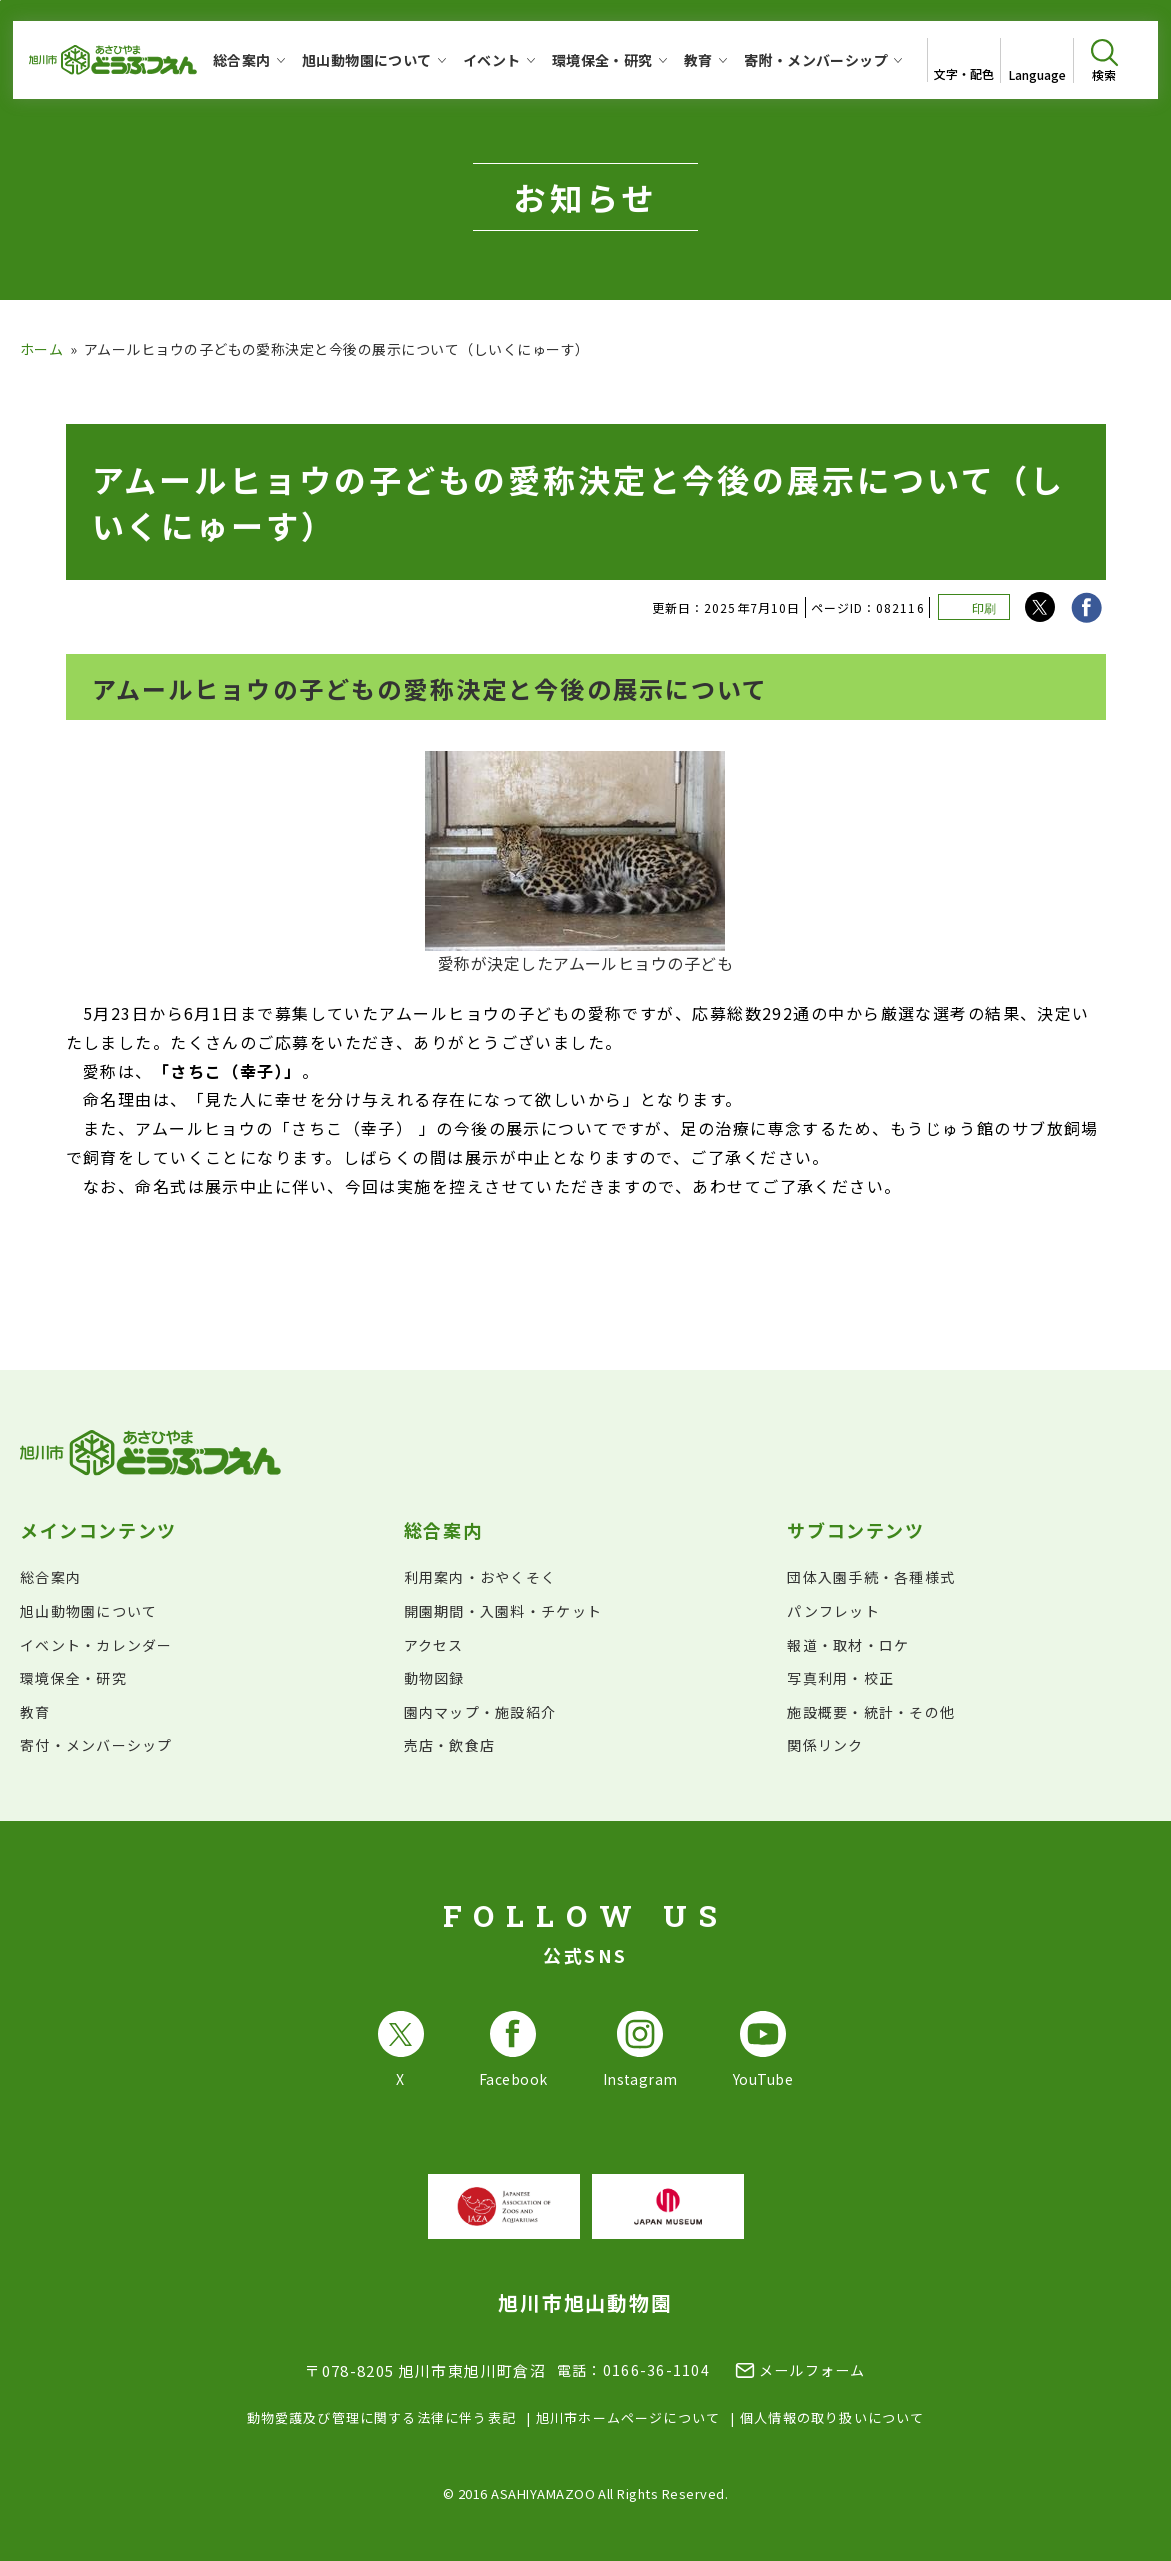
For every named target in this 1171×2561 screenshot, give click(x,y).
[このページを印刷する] (974, 607)
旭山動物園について (88, 1611)
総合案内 (50, 1577)
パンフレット (833, 1611)
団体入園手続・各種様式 (871, 1577)
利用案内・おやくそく (480, 1577)
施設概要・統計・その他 (871, 1712)
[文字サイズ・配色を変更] (963, 60)
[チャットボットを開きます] (1107, 2497)
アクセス (434, 1645)
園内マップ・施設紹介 (480, 1712)
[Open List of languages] (1036, 60)
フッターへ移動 (0, 0)
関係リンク (825, 1745)
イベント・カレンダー (96, 1645)
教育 (35, 1712)
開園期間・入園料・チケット (503, 1611)
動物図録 (434, 1678)
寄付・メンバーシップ (96, 1745)
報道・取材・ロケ (848, 1645)
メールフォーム (812, 2370)
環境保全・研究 (73, 1678)
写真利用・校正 (840, 1678)
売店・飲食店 (450, 1745)
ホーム (41, 349)
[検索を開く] (1104, 60)
